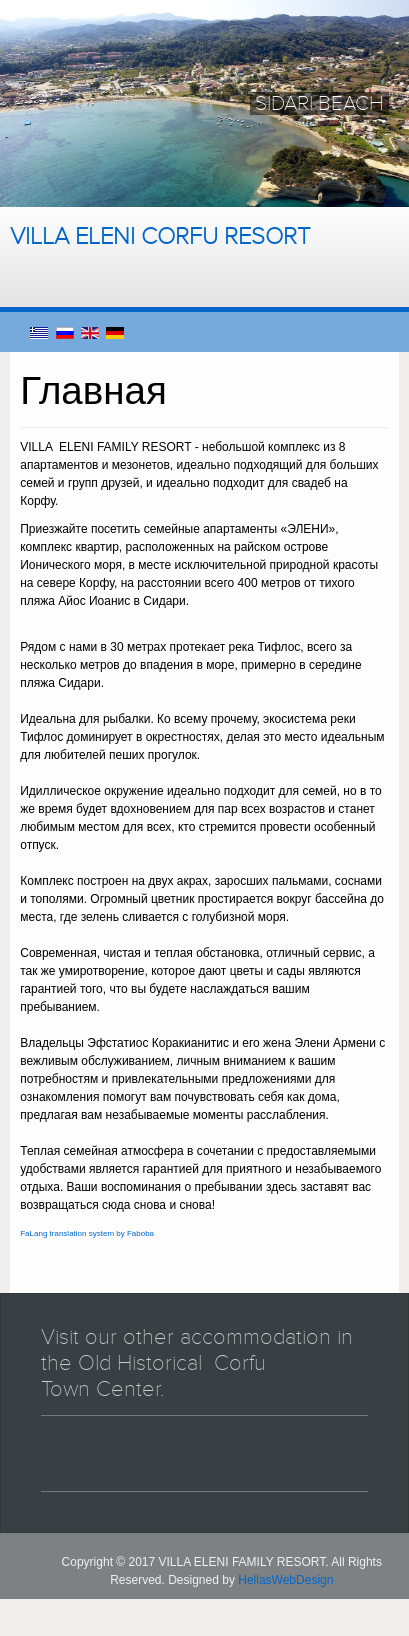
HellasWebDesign (285, 1580)
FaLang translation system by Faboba (87, 1233)
